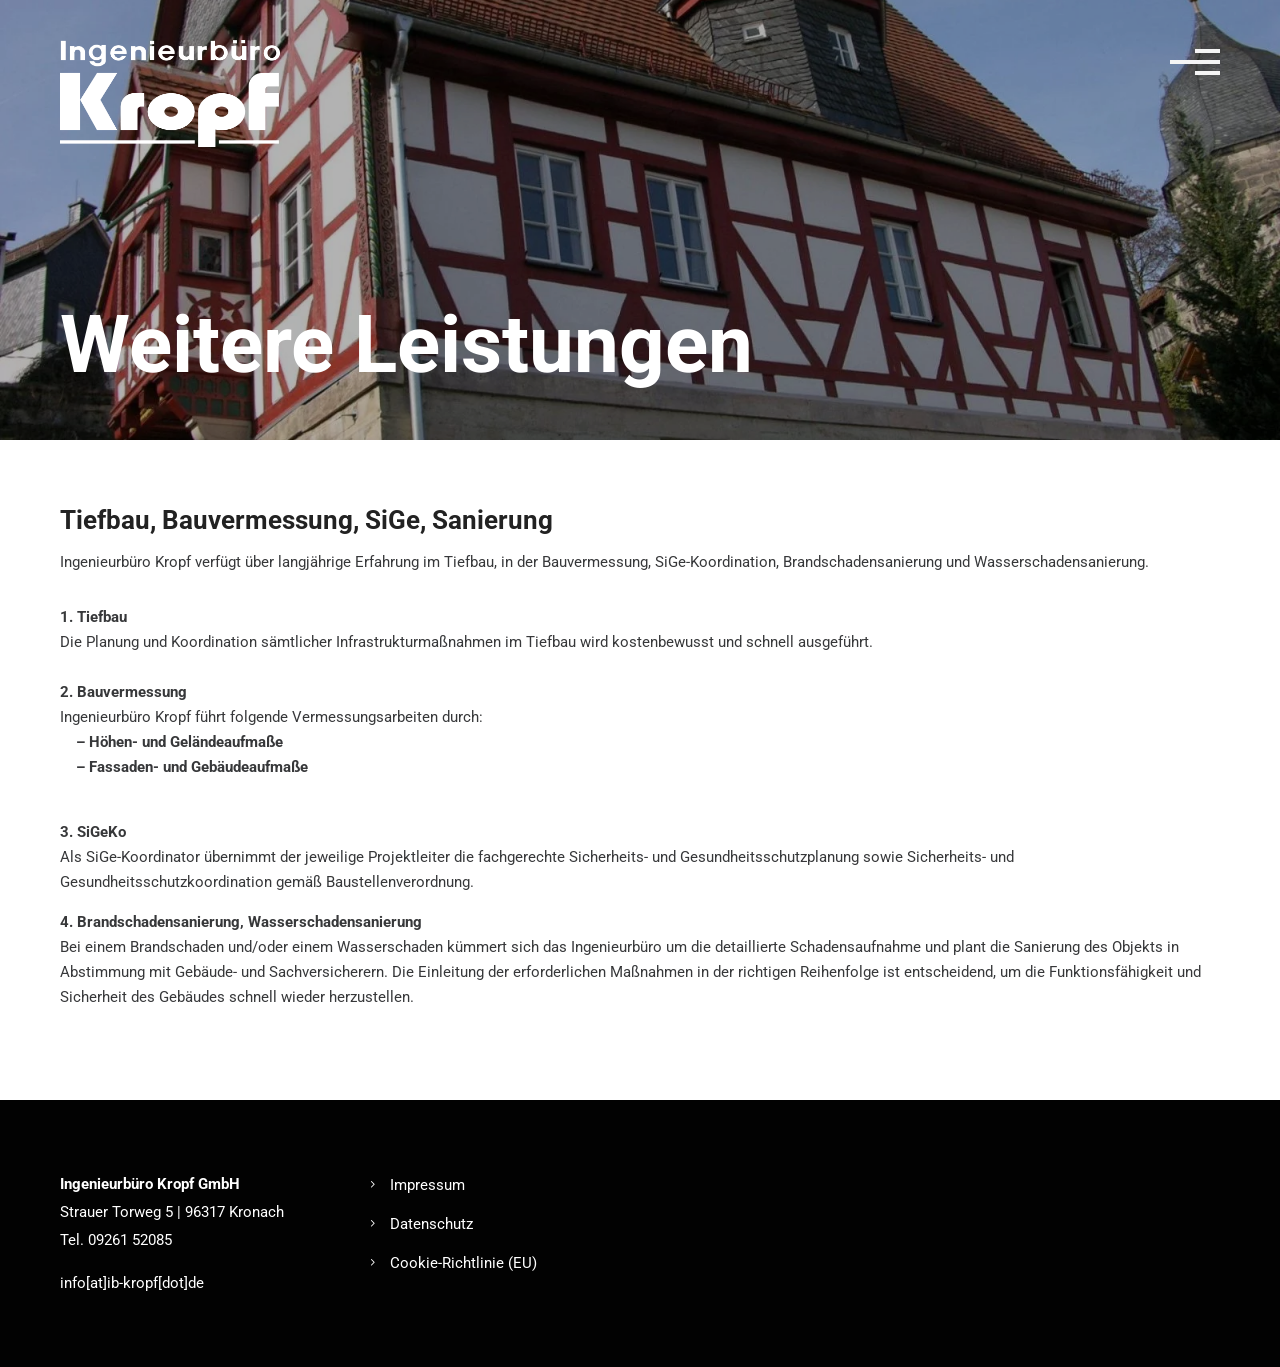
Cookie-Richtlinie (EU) (463, 1263)
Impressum (427, 1185)
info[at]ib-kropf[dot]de (132, 1283)
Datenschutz (431, 1224)
